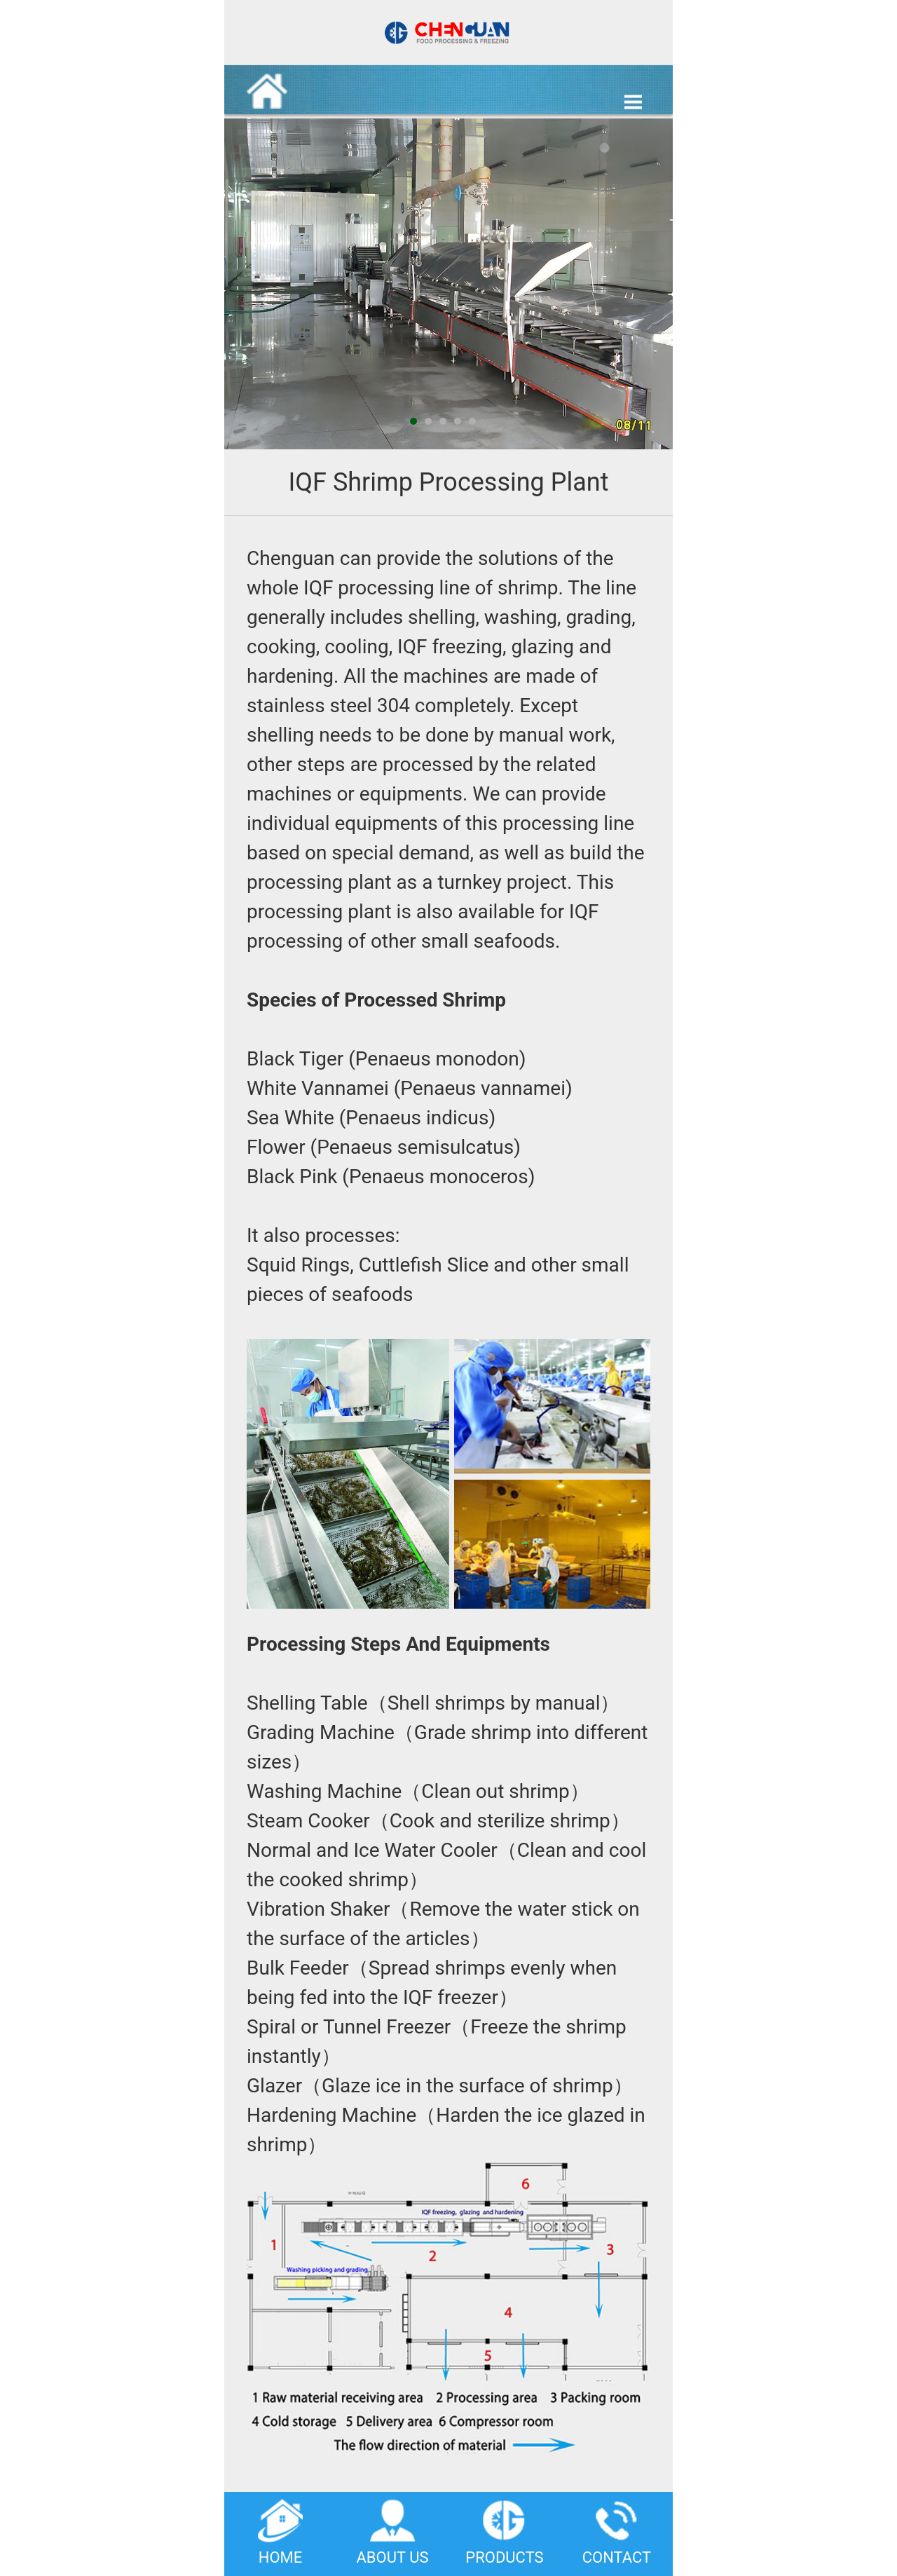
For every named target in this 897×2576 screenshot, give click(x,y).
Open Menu (632, 101)
